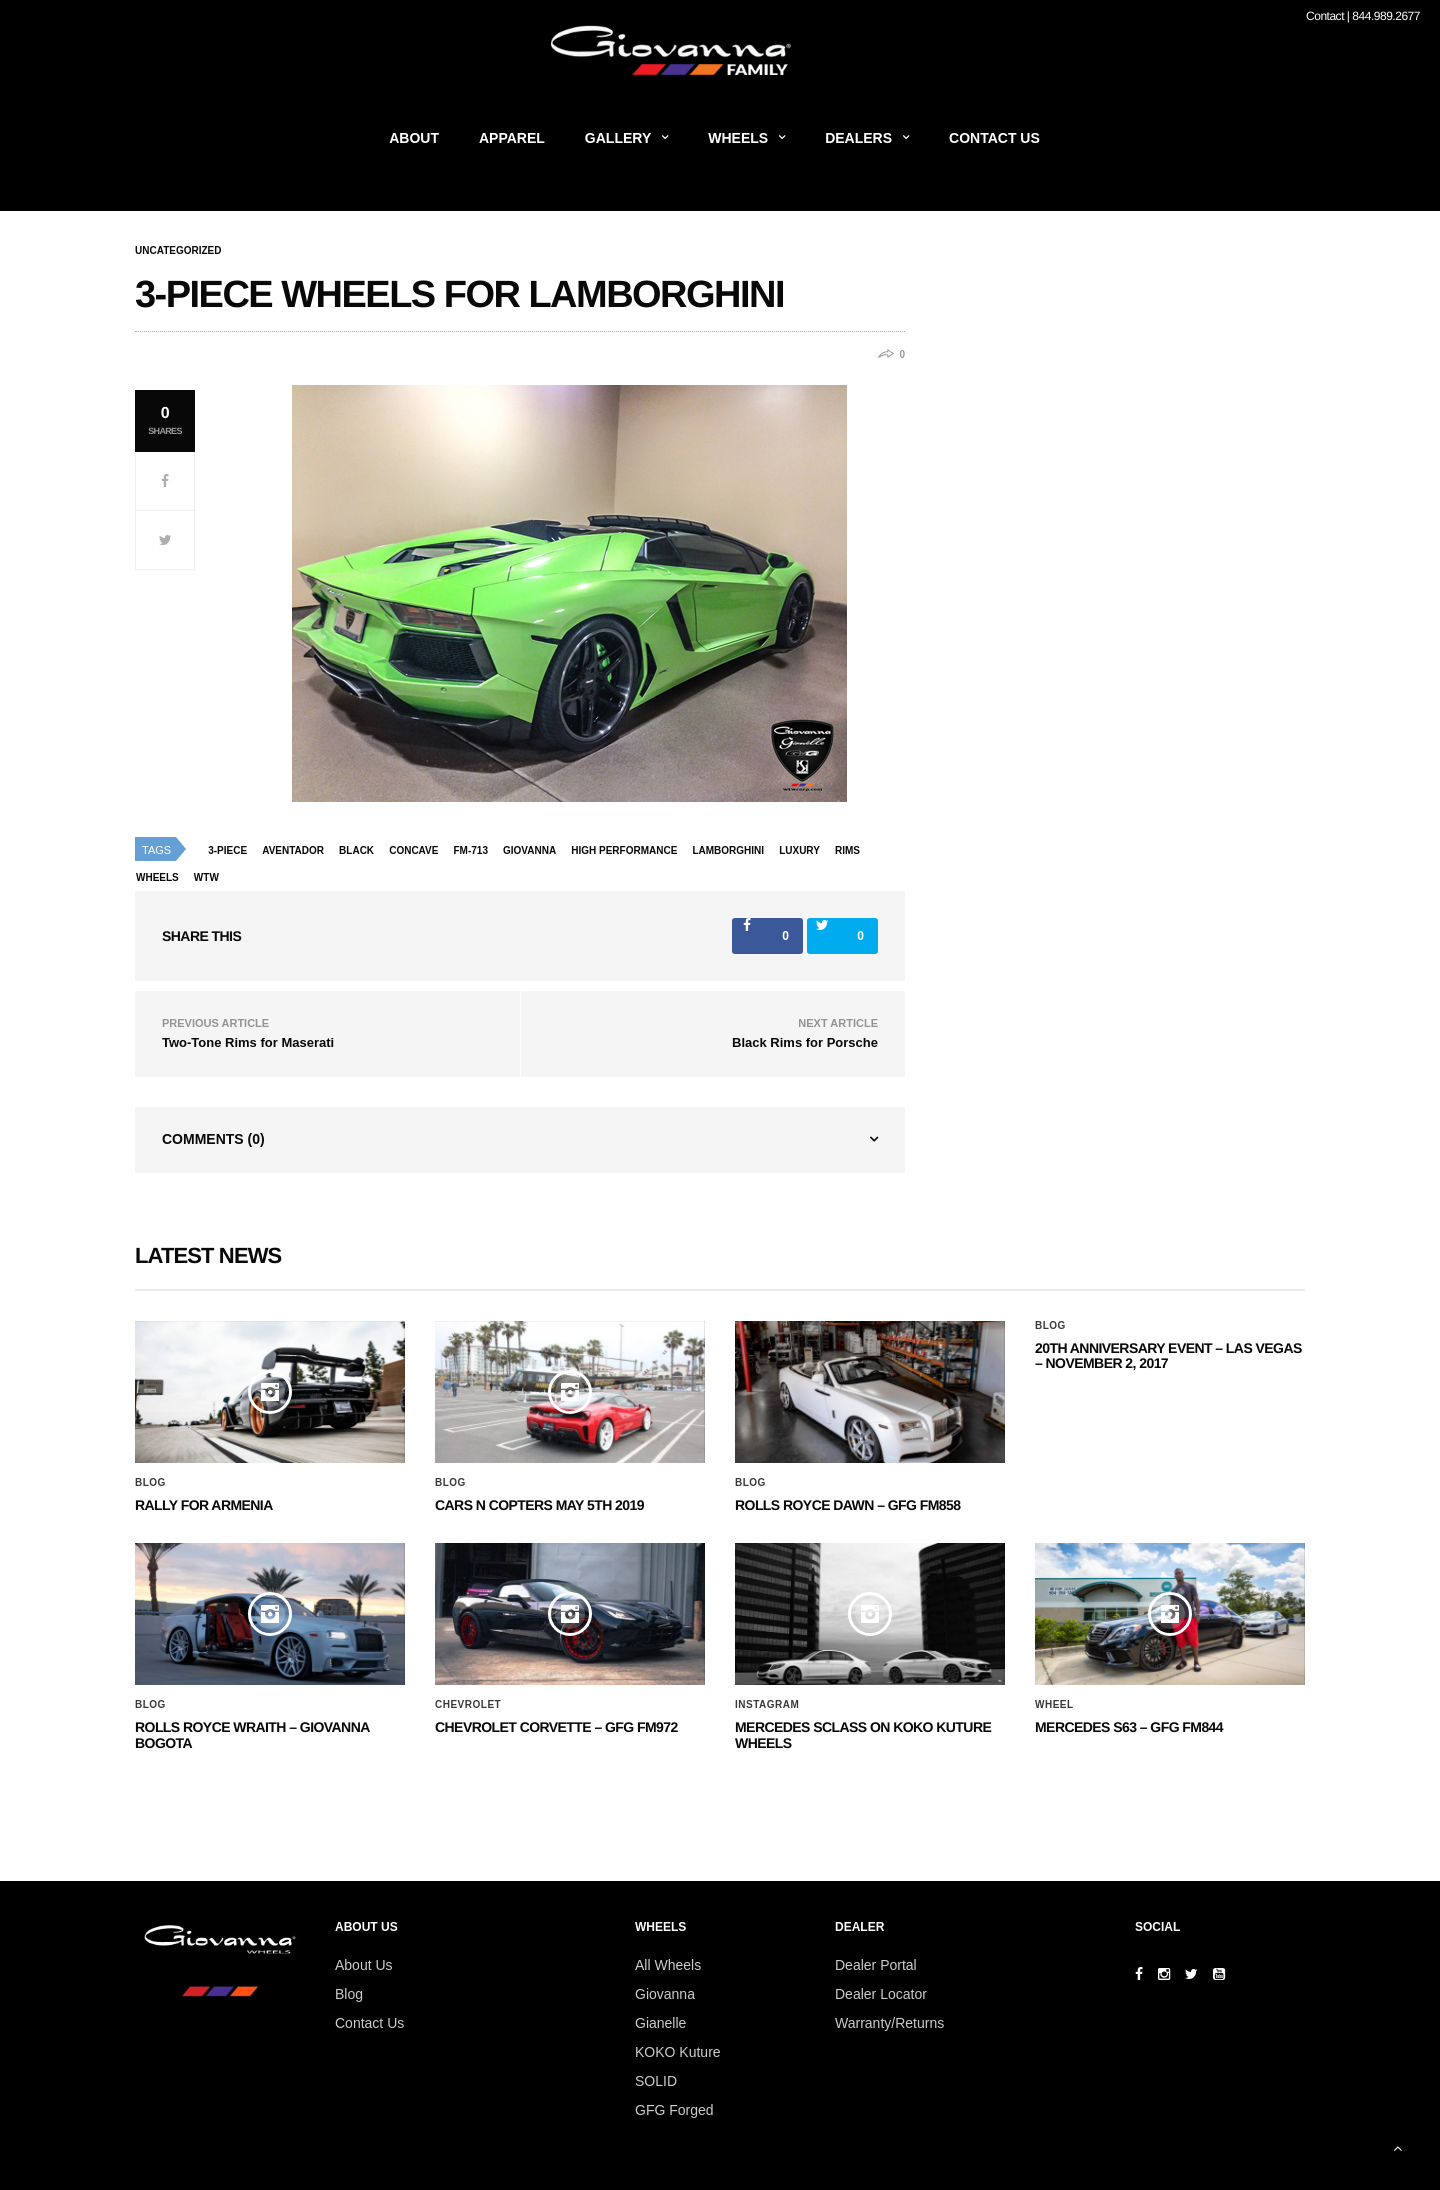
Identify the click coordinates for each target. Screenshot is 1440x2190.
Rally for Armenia (204, 1505)
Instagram (767, 1705)
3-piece (227, 850)
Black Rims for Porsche (805, 1042)
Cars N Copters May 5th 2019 (539, 1505)
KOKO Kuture (678, 2052)
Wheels (738, 138)
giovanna (529, 850)
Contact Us (994, 138)
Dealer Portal (876, 1965)
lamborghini (728, 850)
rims (847, 850)
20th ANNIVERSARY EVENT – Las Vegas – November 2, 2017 (1168, 1355)
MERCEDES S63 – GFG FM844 (1129, 1727)
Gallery (618, 138)
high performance (624, 850)
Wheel (1054, 1705)
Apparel (512, 138)
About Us (364, 1965)
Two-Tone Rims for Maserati (248, 1042)
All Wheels (668, 1965)
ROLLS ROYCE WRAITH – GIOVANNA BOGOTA (252, 1734)
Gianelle (660, 2023)
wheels (157, 877)
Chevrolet (468, 1705)
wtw (206, 877)
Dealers (858, 138)
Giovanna (665, 1994)
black (356, 850)
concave (413, 850)
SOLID (656, 2081)
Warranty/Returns (889, 2023)
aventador (293, 850)
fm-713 (470, 850)
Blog (150, 1483)
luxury (799, 850)
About (414, 138)
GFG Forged (674, 2110)
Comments (213, 1139)
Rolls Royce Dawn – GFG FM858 (847, 1505)
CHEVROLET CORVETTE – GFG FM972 (556, 1727)
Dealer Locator (881, 1994)
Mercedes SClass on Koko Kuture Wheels (863, 1734)
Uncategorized (178, 251)
